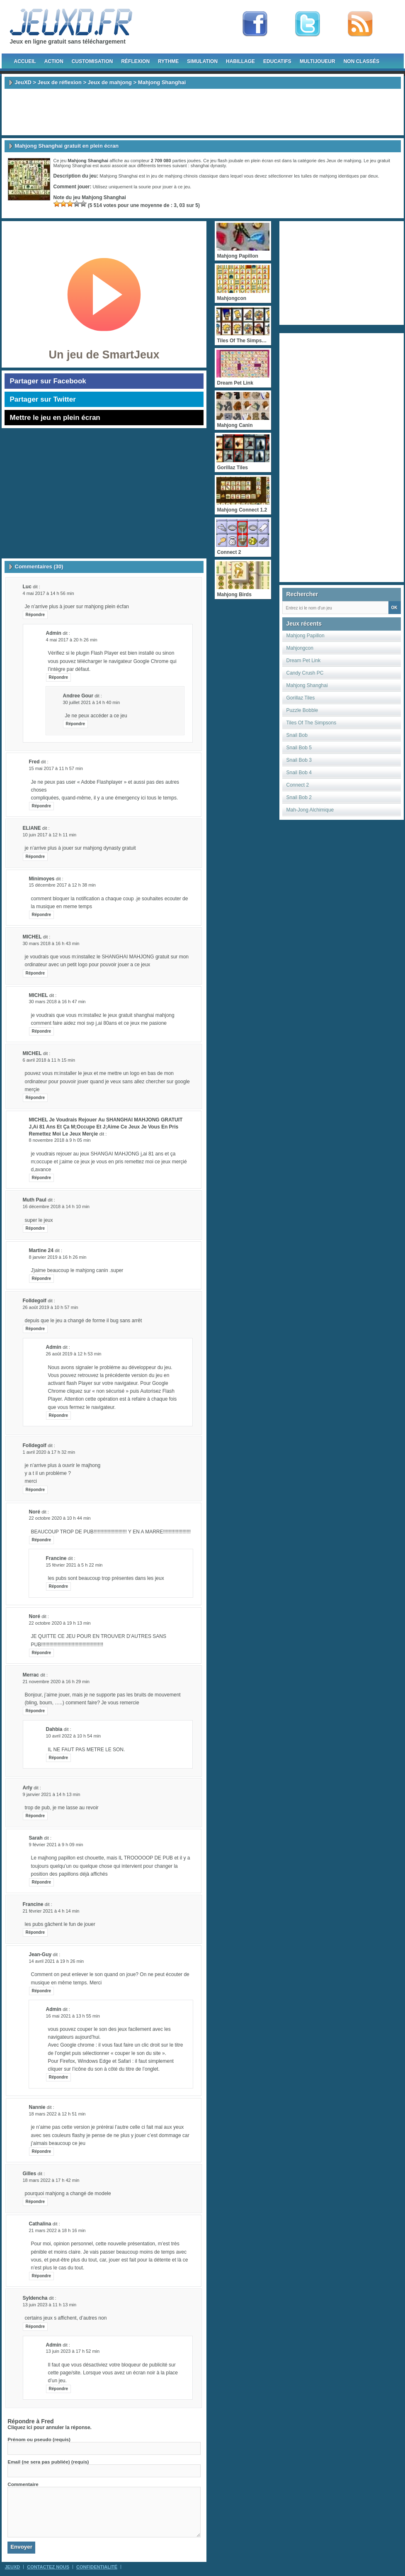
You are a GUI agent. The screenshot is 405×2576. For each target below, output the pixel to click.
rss (360, 24)
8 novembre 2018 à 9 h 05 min (60, 1140)
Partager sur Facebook (48, 381)
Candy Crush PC (305, 673)
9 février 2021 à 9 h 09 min (56, 1844)
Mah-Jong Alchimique (310, 810)
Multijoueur (317, 61)
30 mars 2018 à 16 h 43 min (51, 943)
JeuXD (23, 82)
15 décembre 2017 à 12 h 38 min (62, 884)
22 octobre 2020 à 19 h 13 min (60, 1623)
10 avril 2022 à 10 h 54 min (73, 1735)
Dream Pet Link (303, 660)
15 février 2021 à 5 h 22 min (74, 1564)
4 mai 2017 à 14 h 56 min (48, 593)
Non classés (362, 61)
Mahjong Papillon (305, 636)
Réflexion (135, 61)
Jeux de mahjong (110, 82)
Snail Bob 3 (299, 760)
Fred (47, 2421)
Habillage (240, 61)
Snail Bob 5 (299, 748)
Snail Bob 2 (299, 797)
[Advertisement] (203, 112)
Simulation (202, 61)
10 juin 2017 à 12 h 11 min (50, 834)
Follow (307, 24)
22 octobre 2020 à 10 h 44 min (60, 1518)
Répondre (35, 614)
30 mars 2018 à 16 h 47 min (57, 1001)
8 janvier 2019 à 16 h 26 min (58, 1257)
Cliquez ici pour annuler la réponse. (49, 2427)
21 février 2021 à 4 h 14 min (51, 1910)
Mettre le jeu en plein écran (55, 418)
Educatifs (277, 61)
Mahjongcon (299, 648)
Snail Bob (297, 735)
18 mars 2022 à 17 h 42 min (51, 2180)
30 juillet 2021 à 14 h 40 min (91, 702)
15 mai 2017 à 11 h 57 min (56, 768)
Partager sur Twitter (43, 399)
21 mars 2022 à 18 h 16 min (57, 2230)
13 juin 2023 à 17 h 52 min (73, 2351)
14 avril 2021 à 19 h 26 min (56, 1961)
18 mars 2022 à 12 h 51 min (57, 2113)
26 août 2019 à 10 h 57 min (50, 1307)
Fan (255, 24)
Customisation (92, 61)
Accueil (25, 61)
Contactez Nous (48, 2566)
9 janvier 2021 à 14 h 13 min (51, 1794)
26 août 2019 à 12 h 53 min (74, 1353)
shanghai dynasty (208, 165)
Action (53, 61)
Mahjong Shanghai (307, 685)
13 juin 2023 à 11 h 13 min (50, 2304)
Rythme (168, 61)
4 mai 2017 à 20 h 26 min (71, 639)
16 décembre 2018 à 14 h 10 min (56, 1206)
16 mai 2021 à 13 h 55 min (73, 2015)
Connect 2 (297, 785)
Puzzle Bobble (302, 710)
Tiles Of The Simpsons (311, 723)
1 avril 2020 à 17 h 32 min (49, 1452)
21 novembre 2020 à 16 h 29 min (56, 1681)
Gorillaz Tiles (300, 698)
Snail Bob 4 (299, 772)
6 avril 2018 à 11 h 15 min (49, 1060)
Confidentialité (96, 2567)
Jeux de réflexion (60, 82)
